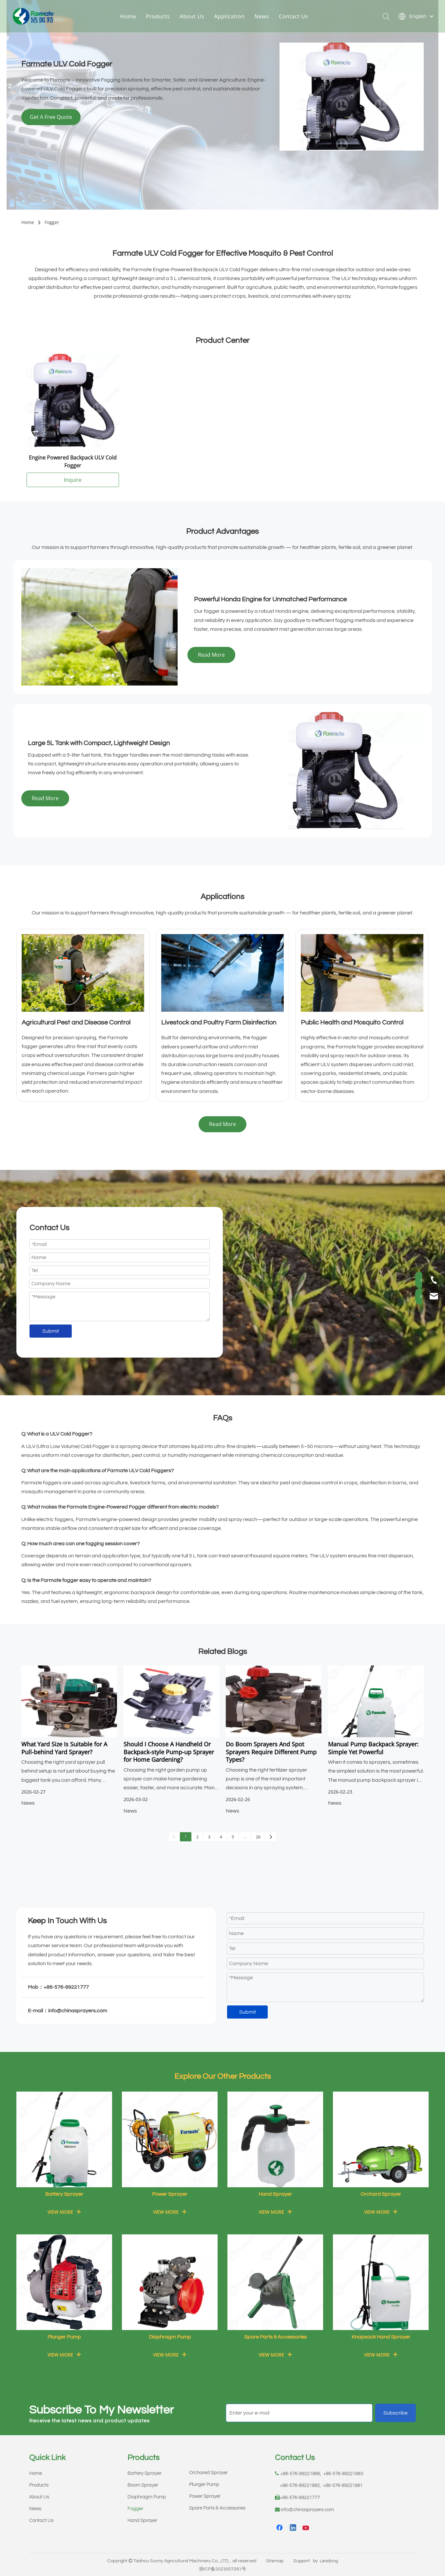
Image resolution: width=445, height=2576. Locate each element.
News (266, 18)
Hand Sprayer (142, 2520)
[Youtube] (306, 2528)
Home (133, 18)
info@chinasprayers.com (307, 2509)
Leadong (329, 2561)
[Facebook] (280, 2528)
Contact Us (298, 18)
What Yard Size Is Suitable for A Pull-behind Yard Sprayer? (64, 1748)
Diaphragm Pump (146, 2496)
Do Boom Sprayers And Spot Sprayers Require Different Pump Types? (271, 1751)
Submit (50, 1331)
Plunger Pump (204, 2484)
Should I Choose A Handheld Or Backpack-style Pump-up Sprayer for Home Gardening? (169, 1751)
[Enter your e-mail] (299, 2413)
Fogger (135, 2508)
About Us (196, 18)
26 (258, 1837)
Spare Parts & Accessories (217, 2508)
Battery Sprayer (144, 2473)
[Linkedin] (293, 2528)
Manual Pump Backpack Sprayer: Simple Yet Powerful (373, 1748)
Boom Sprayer (142, 2485)
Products (162, 18)
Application (234, 18)
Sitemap (274, 2561)
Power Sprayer (205, 2496)
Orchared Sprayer (208, 2472)
